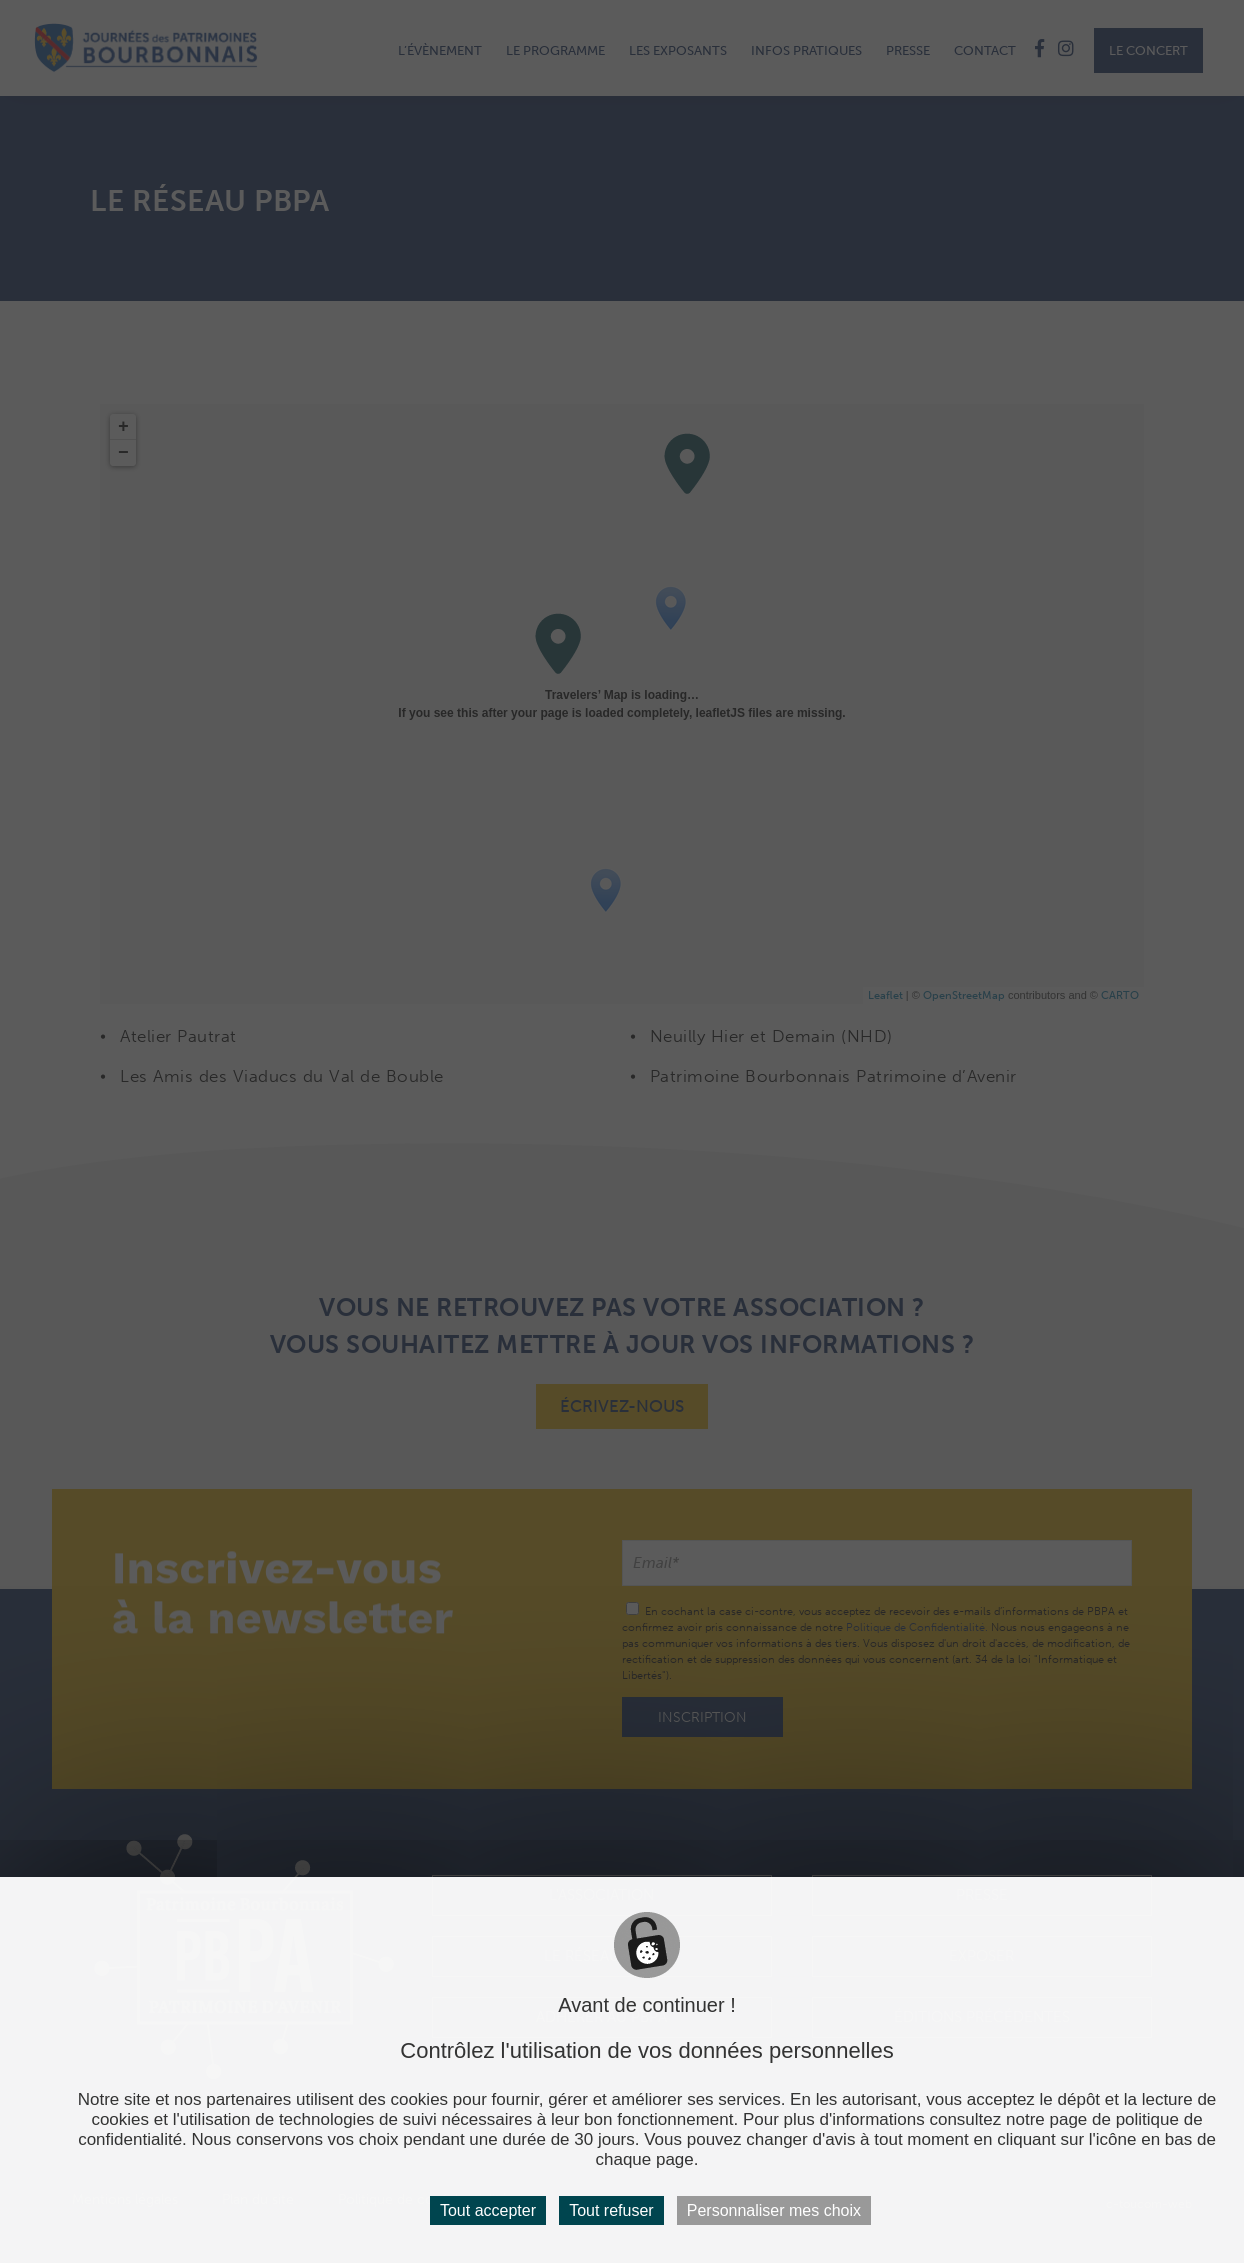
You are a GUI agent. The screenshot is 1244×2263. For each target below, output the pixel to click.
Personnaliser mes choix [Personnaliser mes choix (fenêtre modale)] (774, 2210)
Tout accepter (488, 2210)
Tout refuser (611, 2210)
